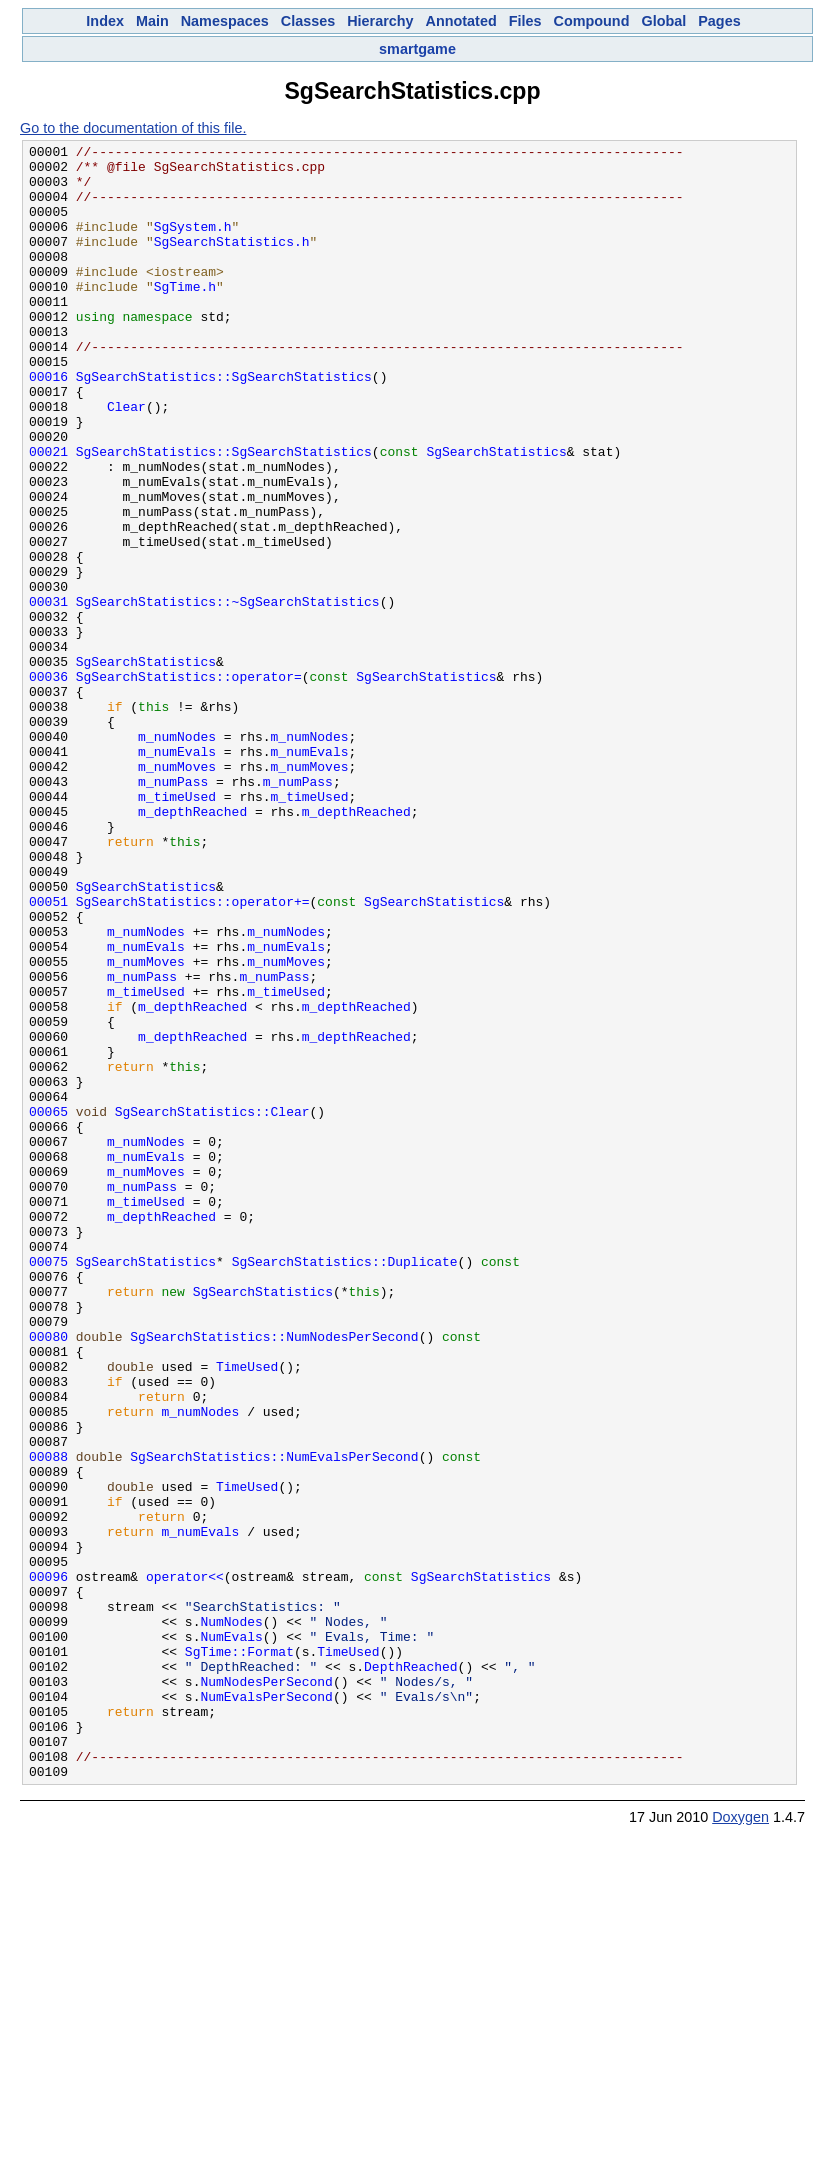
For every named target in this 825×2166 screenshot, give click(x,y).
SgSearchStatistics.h (232, 262)
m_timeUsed (177, 928)
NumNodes (231, 1918)
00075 (48, 1486)
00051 (48, 1054)
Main (152, 21)
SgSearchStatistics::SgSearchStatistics (224, 424)
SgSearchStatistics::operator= (189, 784)
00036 (48, 784)
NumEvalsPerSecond (266, 2008)
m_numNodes (177, 856)
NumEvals (231, 1936)
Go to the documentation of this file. (133, 128)
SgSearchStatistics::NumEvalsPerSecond (274, 1720)
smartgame (417, 49)
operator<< (185, 1864)
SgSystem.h (193, 244)
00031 (48, 694)
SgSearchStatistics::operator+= (193, 1054)
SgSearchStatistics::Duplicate (345, 1486)
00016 (48, 424)
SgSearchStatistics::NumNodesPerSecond (274, 1576)
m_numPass (173, 910)
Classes (308, 21)
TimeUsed (247, 1612)
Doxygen (740, 2144)
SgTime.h (185, 316)
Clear (126, 460)
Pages (719, 21)
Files (525, 21)
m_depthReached (192, 946)
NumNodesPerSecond (266, 1990)
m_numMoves (177, 892)
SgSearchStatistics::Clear (212, 1306)
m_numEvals (177, 874)
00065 (48, 1306)
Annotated (461, 21)
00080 (48, 1576)
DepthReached (411, 1972)
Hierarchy (380, 21)
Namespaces (225, 21)
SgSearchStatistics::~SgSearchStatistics (228, 694)
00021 (48, 514)
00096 (48, 1864)
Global (663, 21)
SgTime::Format (239, 1954)
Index (105, 21)
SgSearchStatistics (496, 514)
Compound (592, 21)
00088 (48, 1720)
